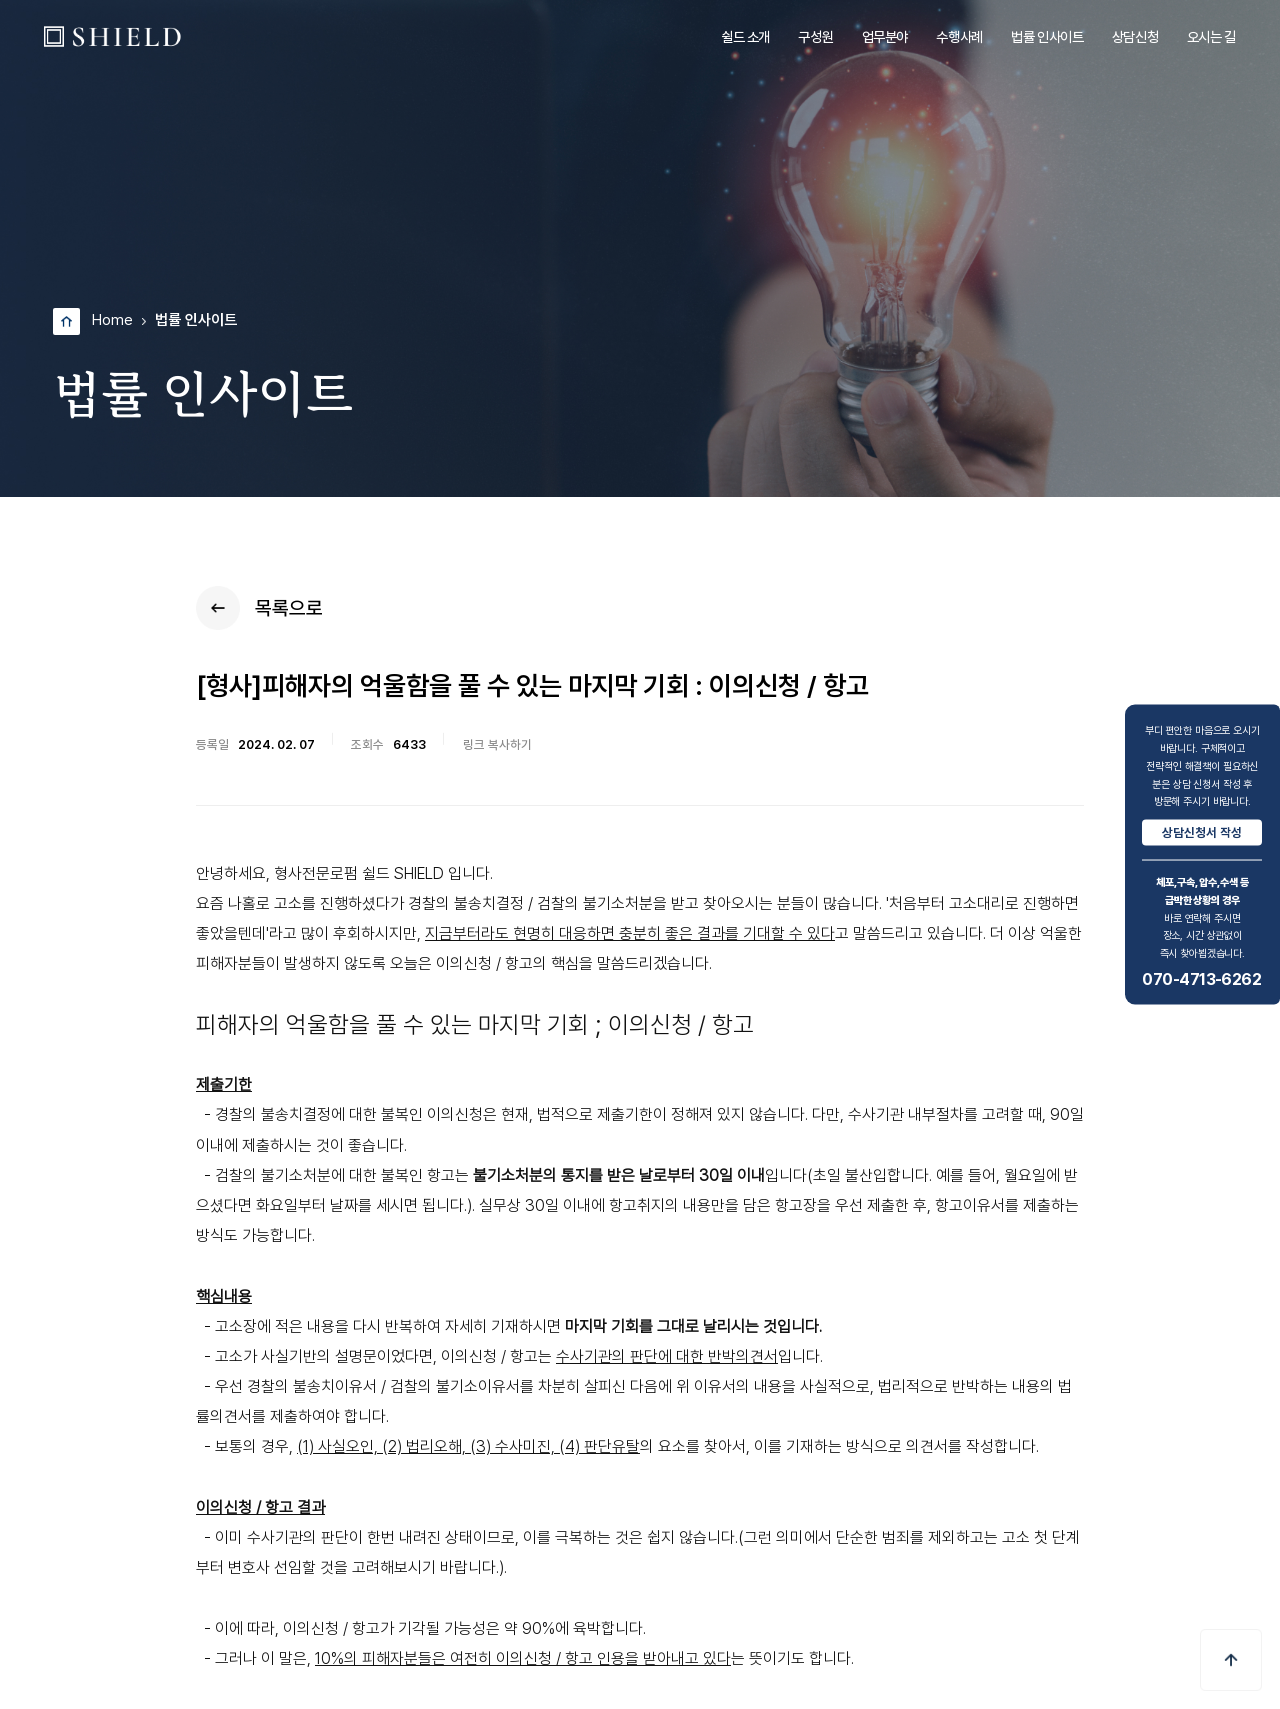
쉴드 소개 (745, 36)
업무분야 (885, 36)
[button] (1231, 1660)
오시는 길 (1211, 36)
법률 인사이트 (1047, 36)
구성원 (815, 36)
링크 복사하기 (497, 744)
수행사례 (959, 36)
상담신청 (1135, 36)
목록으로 (259, 608)
